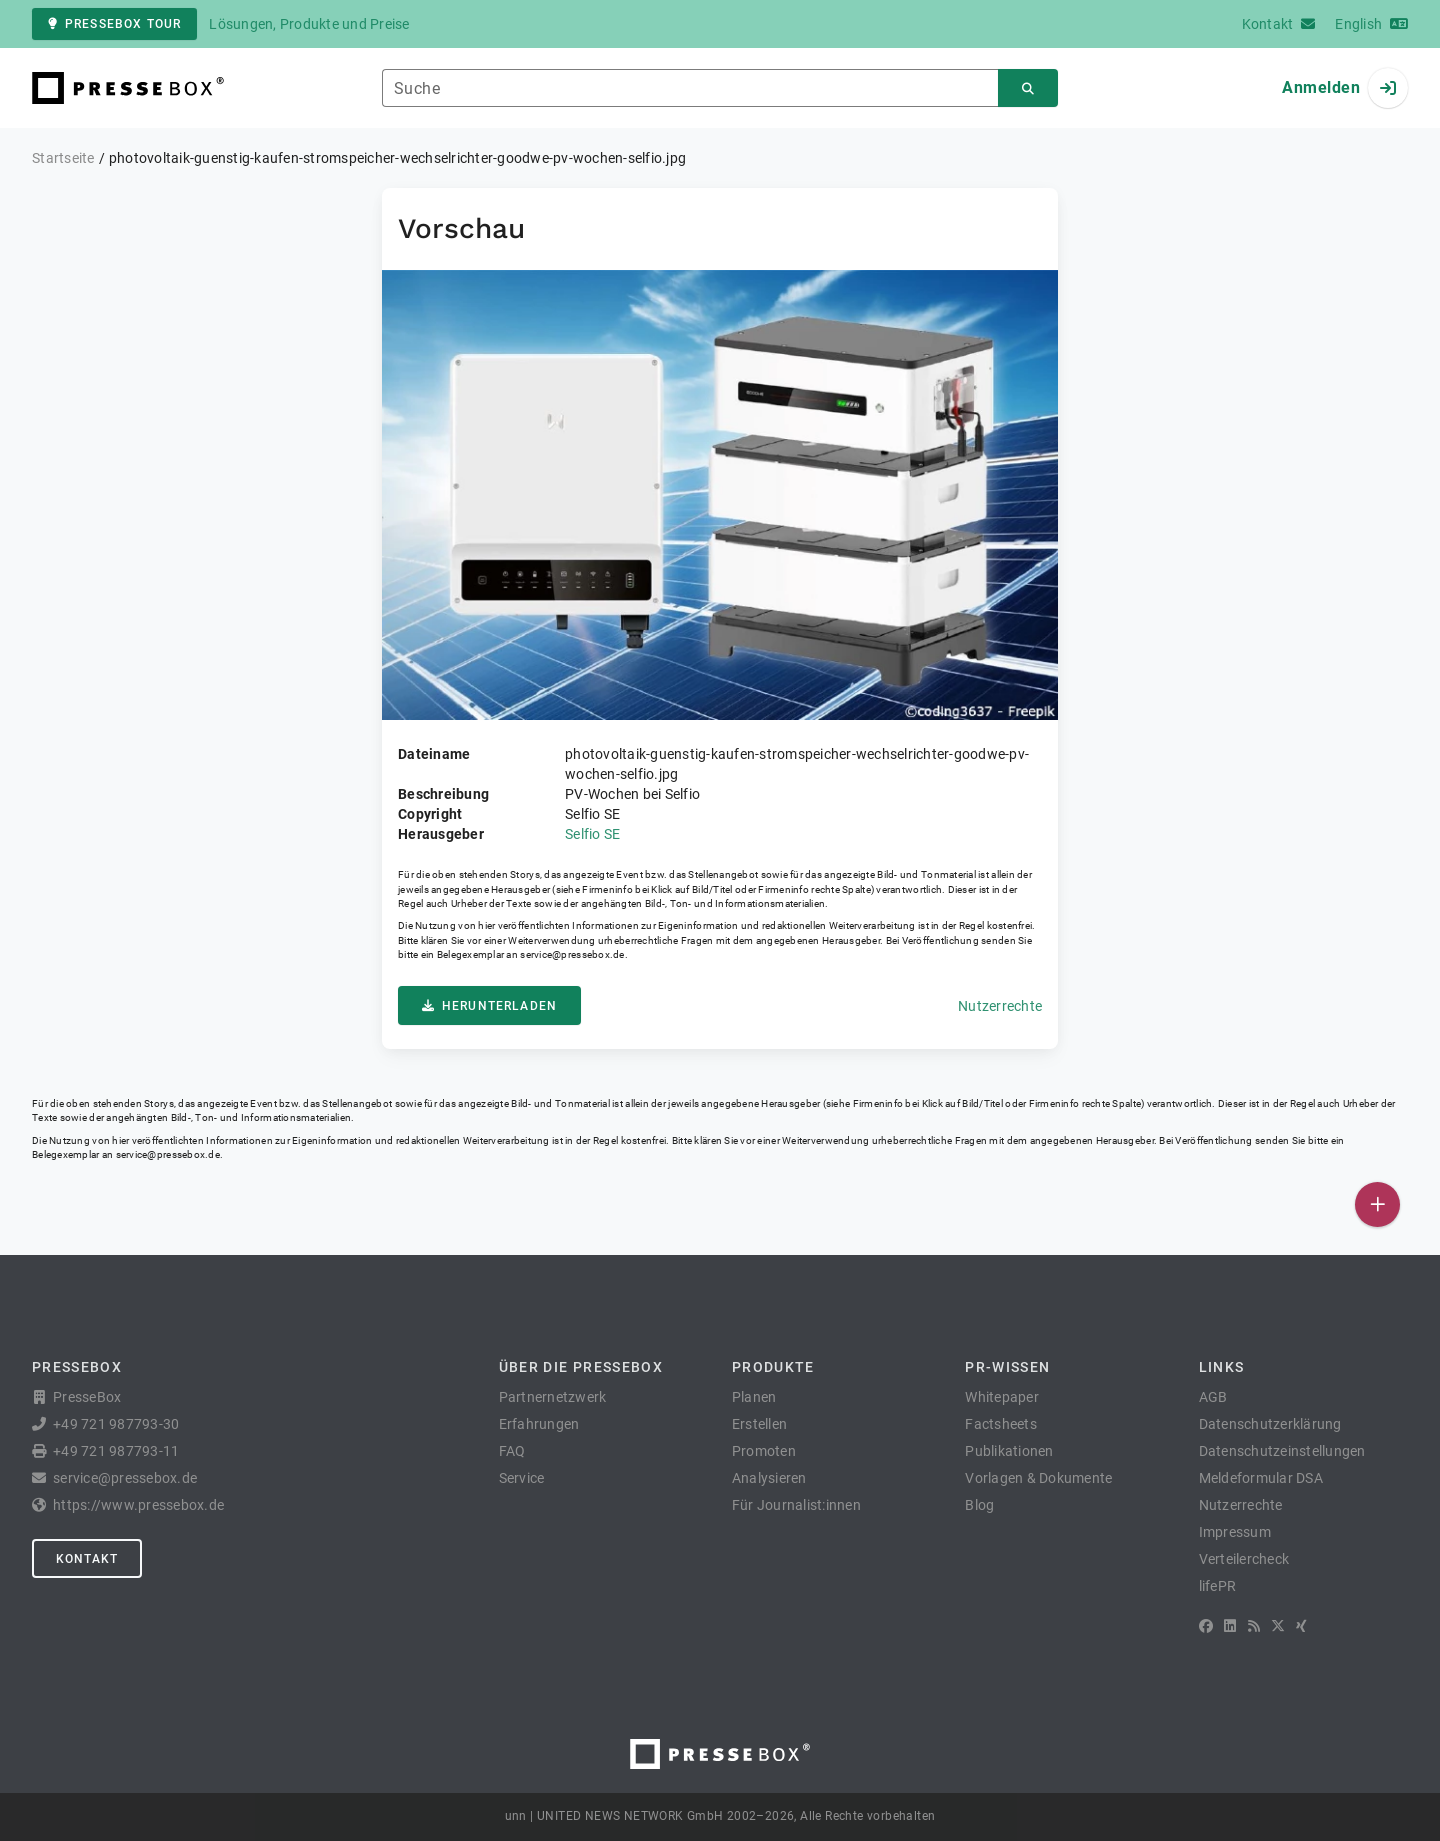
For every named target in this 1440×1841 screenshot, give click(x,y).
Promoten (764, 1451)
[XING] (1301, 1626)
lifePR (1218, 1586)
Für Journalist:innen (796, 1505)
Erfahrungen (539, 1424)
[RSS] (1254, 1626)
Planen (754, 1397)
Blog (979, 1505)
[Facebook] (1206, 1626)
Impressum (1235, 1532)
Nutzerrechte (1000, 1006)
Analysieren (769, 1478)
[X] (1278, 1626)
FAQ (512, 1451)
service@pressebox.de (572, 954)
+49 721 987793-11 (116, 1451)
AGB (1213, 1397)
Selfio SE (592, 834)
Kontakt (87, 1559)
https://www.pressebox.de (138, 1505)
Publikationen (1009, 1451)
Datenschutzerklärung (1270, 1424)
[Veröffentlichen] (1377, 1204)
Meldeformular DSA (1261, 1478)
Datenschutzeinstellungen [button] (1282, 1451)
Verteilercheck (1244, 1559)
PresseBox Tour (114, 24)
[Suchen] (1028, 88)
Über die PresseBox (581, 1367)
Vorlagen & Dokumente (1038, 1478)
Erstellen (759, 1424)
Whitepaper (1002, 1397)
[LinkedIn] (1230, 1626)
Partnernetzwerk (553, 1397)
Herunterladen (489, 1006)
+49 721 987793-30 (116, 1424)
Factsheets (1001, 1424)
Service (522, 1478)
